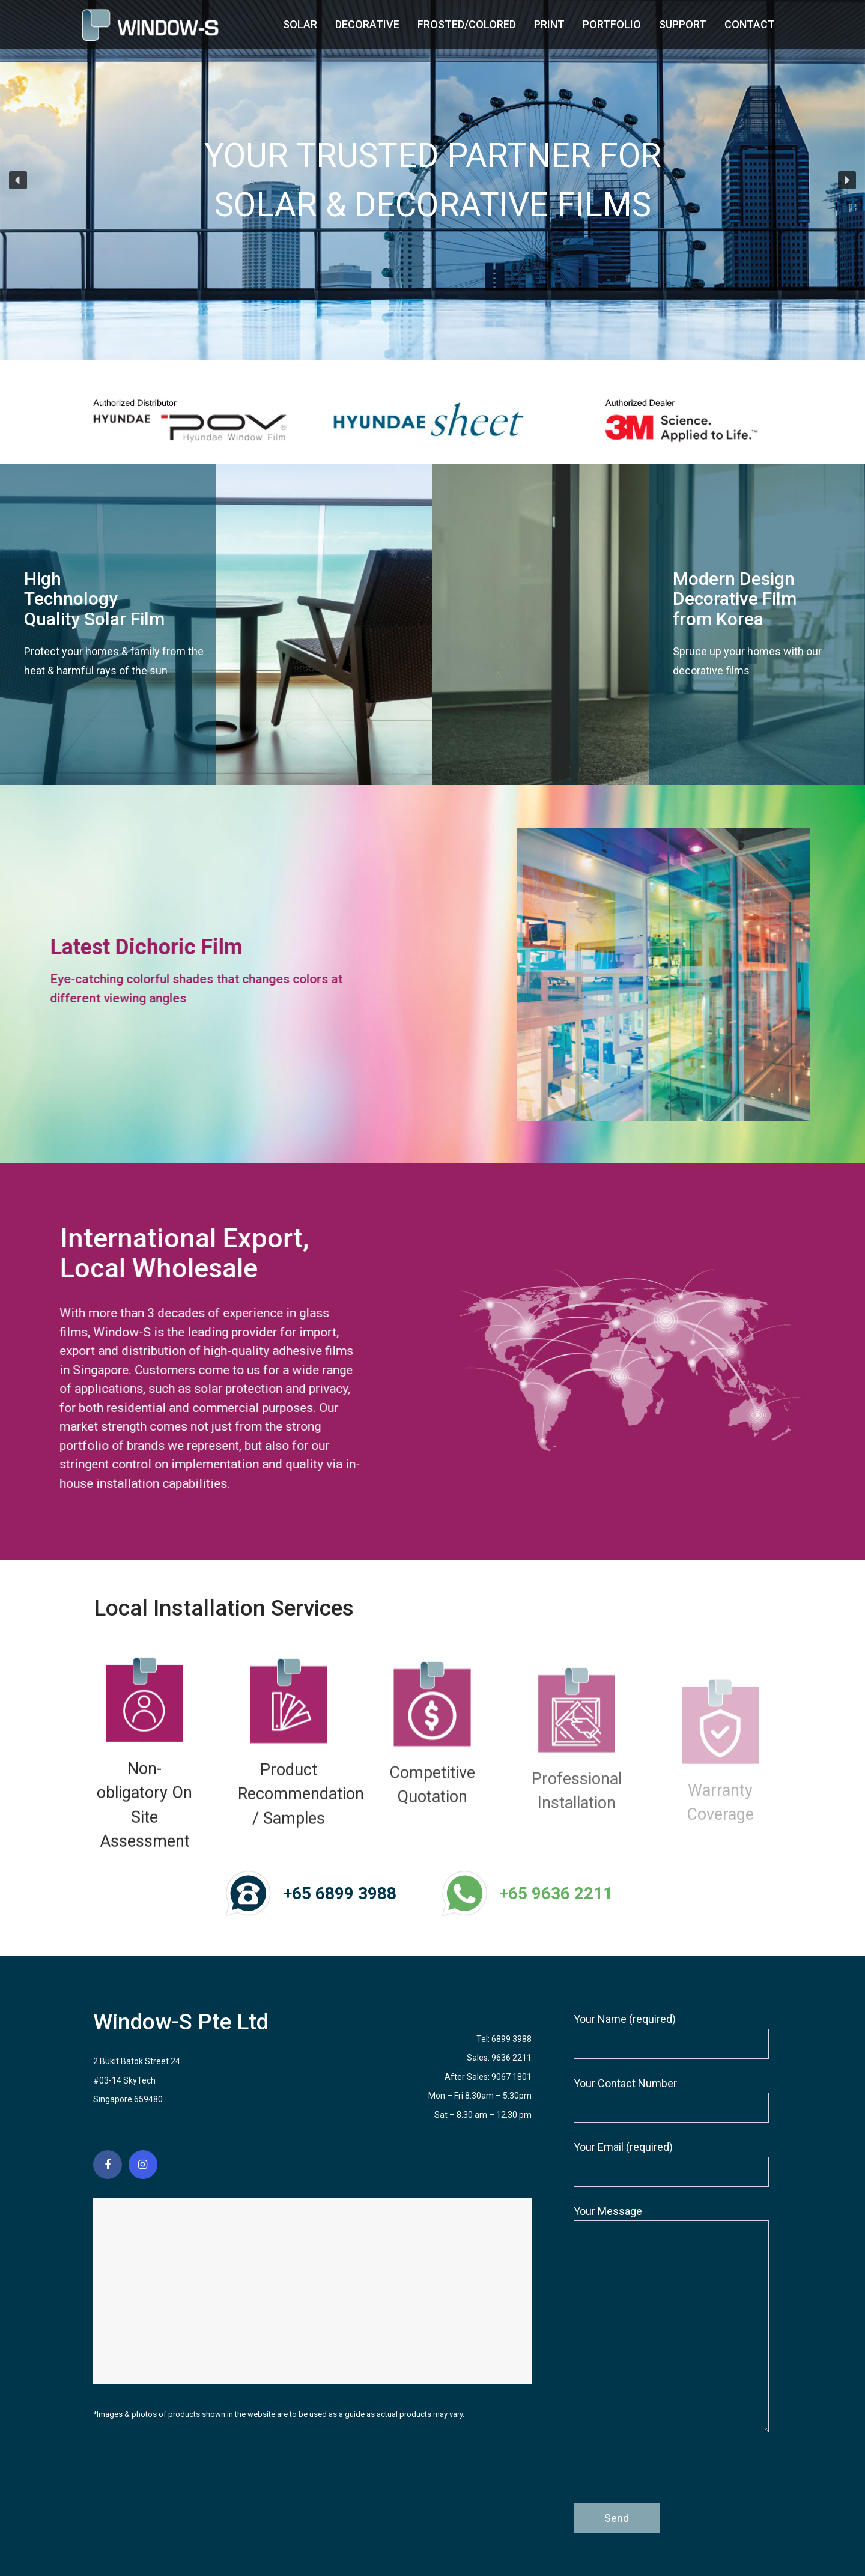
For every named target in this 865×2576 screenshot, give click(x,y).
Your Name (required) (671, 2036)
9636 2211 (511, 2057)
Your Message (671, 2319)
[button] (18, 180)
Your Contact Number (671, 2100)
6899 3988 (511, 2039)
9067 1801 (511, 2077)
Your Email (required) (671, 2164)
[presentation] (665, 2473)
